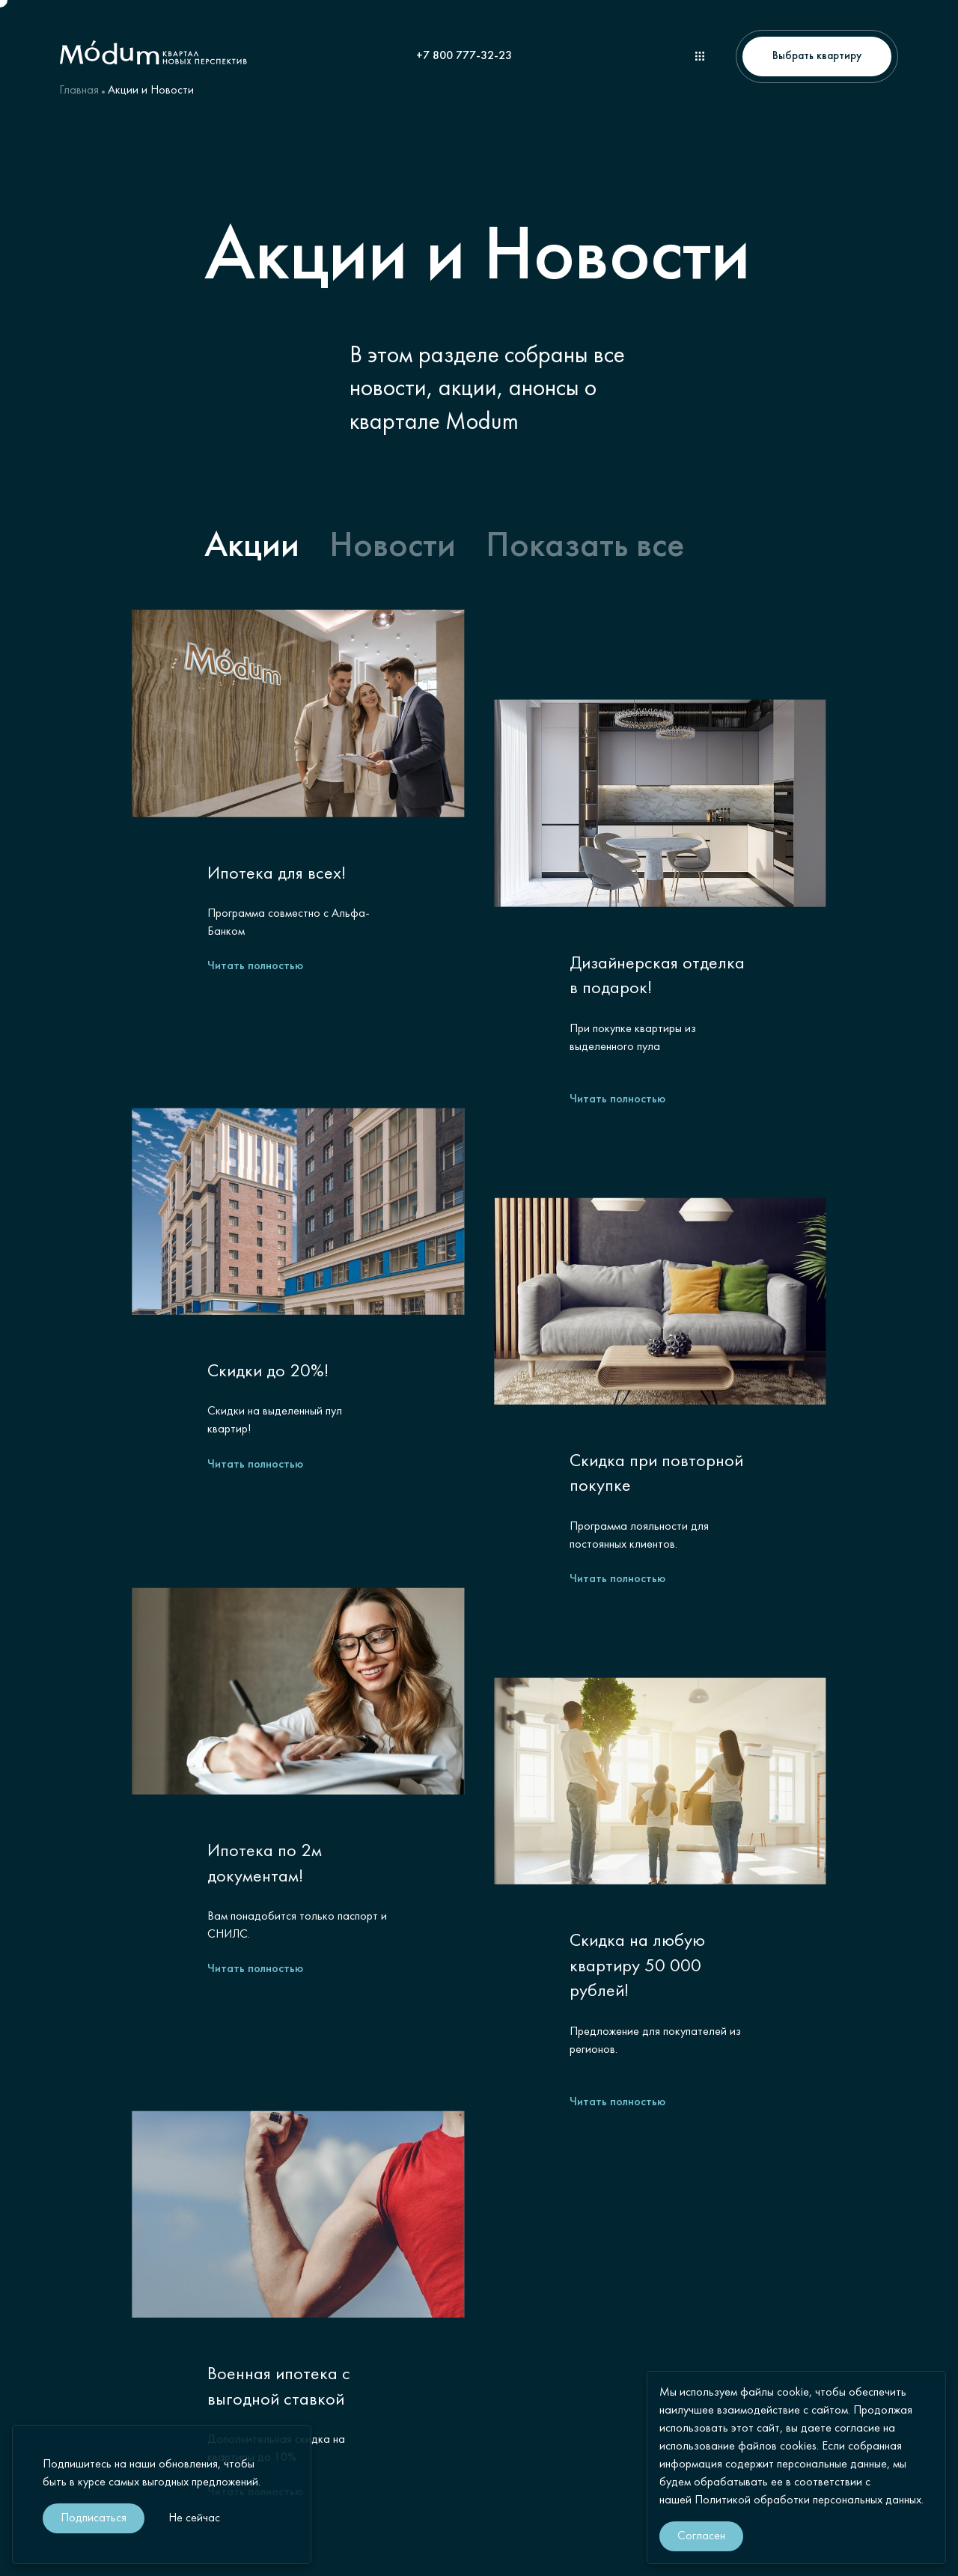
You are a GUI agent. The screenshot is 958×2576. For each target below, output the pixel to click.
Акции (251, 547)
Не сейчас (194, 2518)
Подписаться (93, 2518)
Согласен (701, 2536)
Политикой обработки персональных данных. (809, 2500)
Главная (79, 91)
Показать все (585, 547)
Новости (392, 547)
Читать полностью (255, 966)
